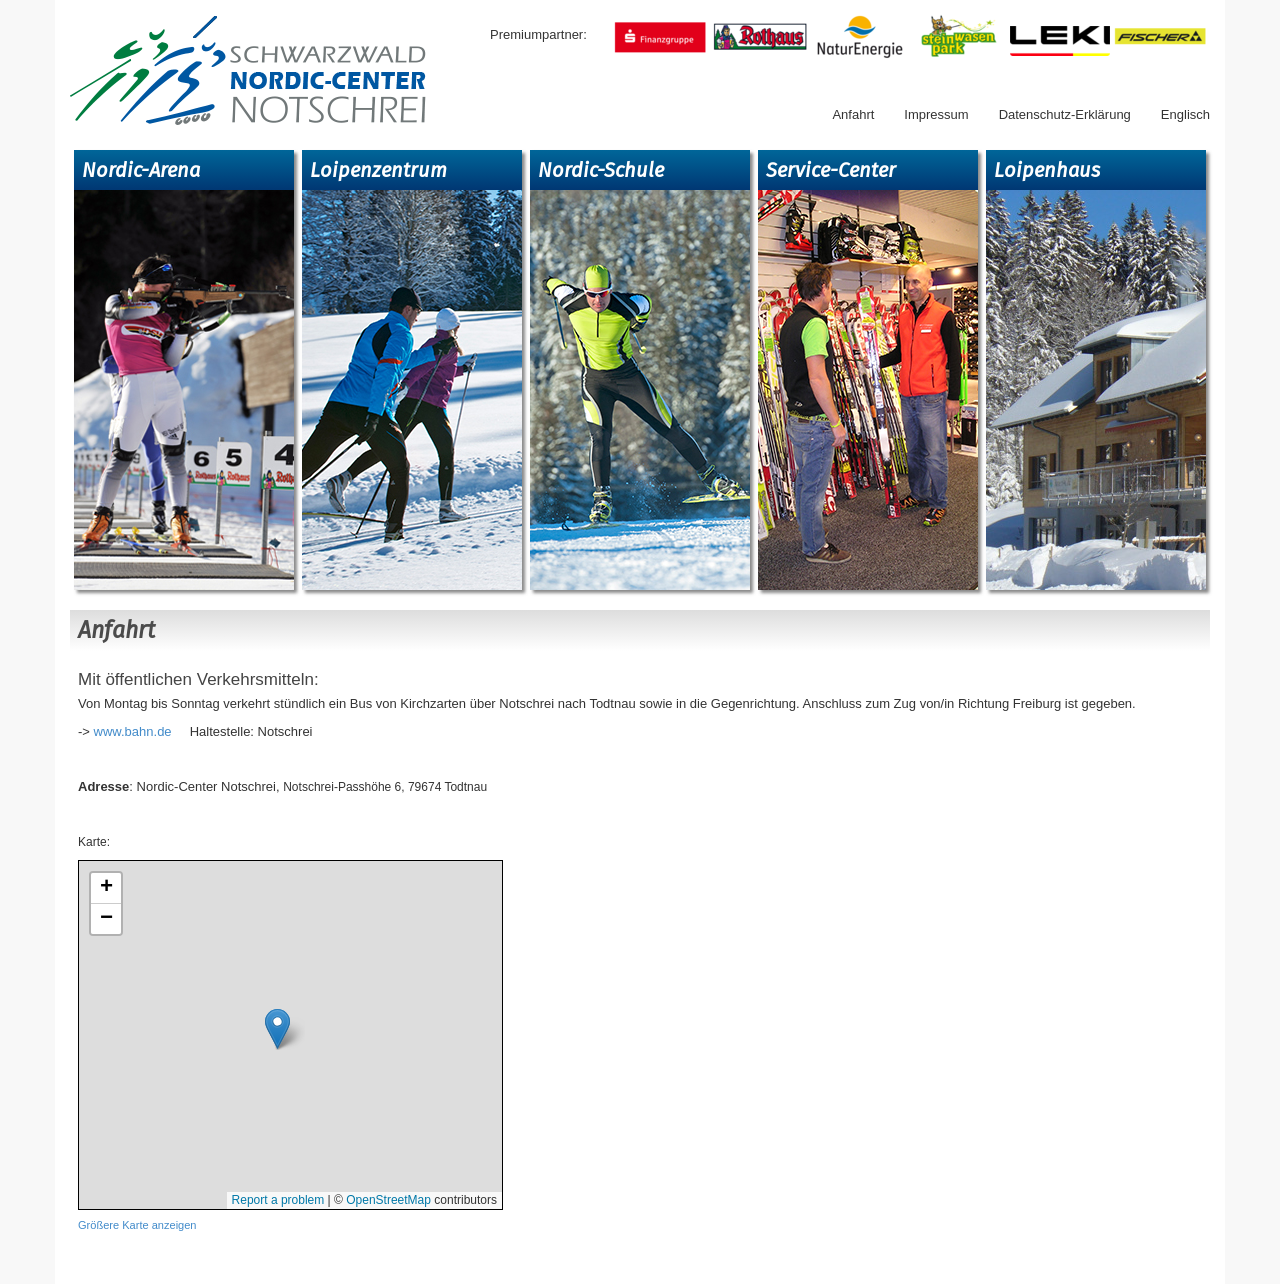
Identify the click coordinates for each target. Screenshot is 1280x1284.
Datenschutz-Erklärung (1065, 114)
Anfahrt (853, 114)
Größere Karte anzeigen (137, 1225)
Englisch (1185, 114)
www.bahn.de (133, 731)
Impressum (936, 114)
